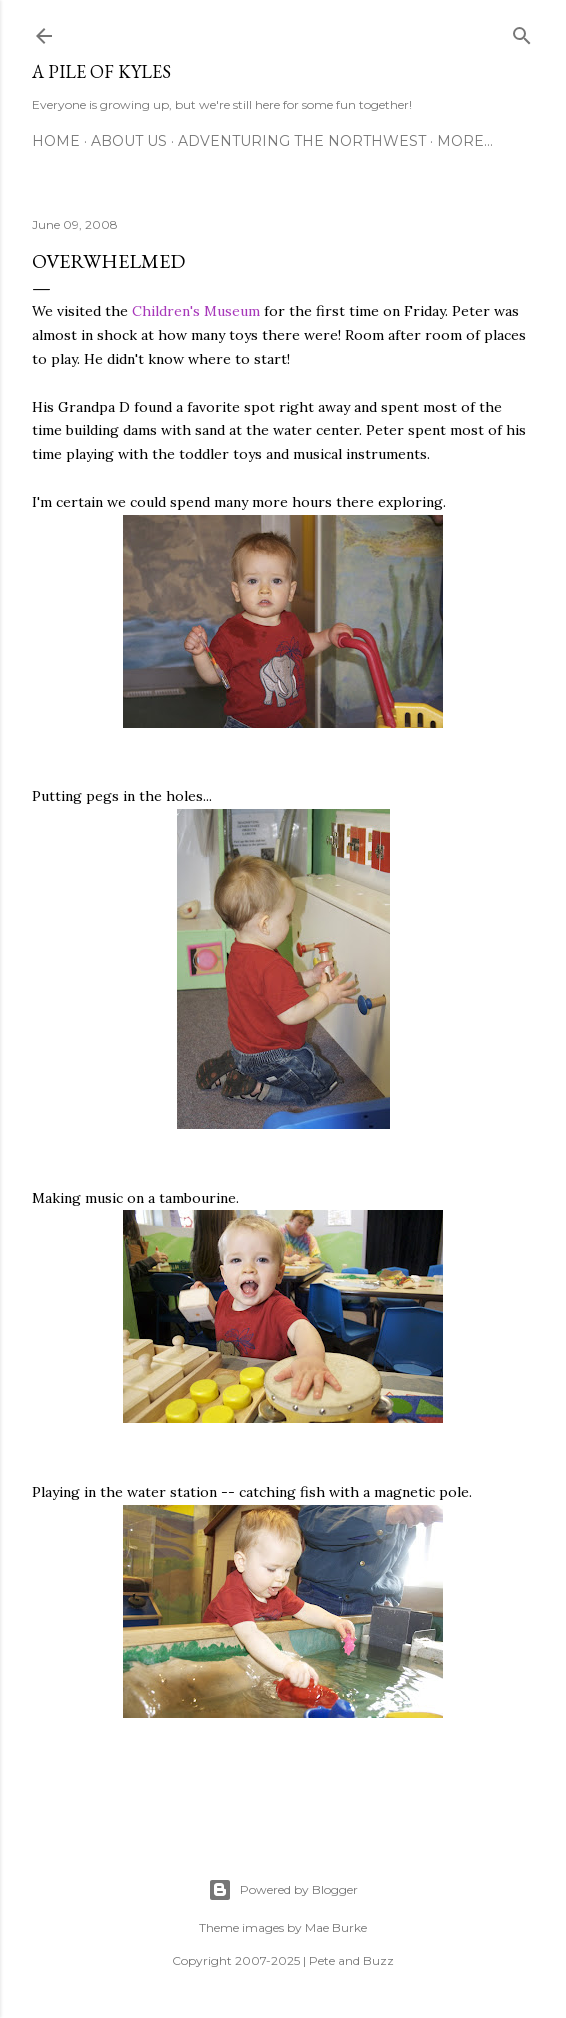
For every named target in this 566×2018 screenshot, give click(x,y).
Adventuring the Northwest (302, 141)
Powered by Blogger (283, 1890)
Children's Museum (196, 311)
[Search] (522, 32)
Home (56, 141)
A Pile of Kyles (101, 71)
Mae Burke (336, 1927)
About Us (129, 141)
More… (465, 141)
